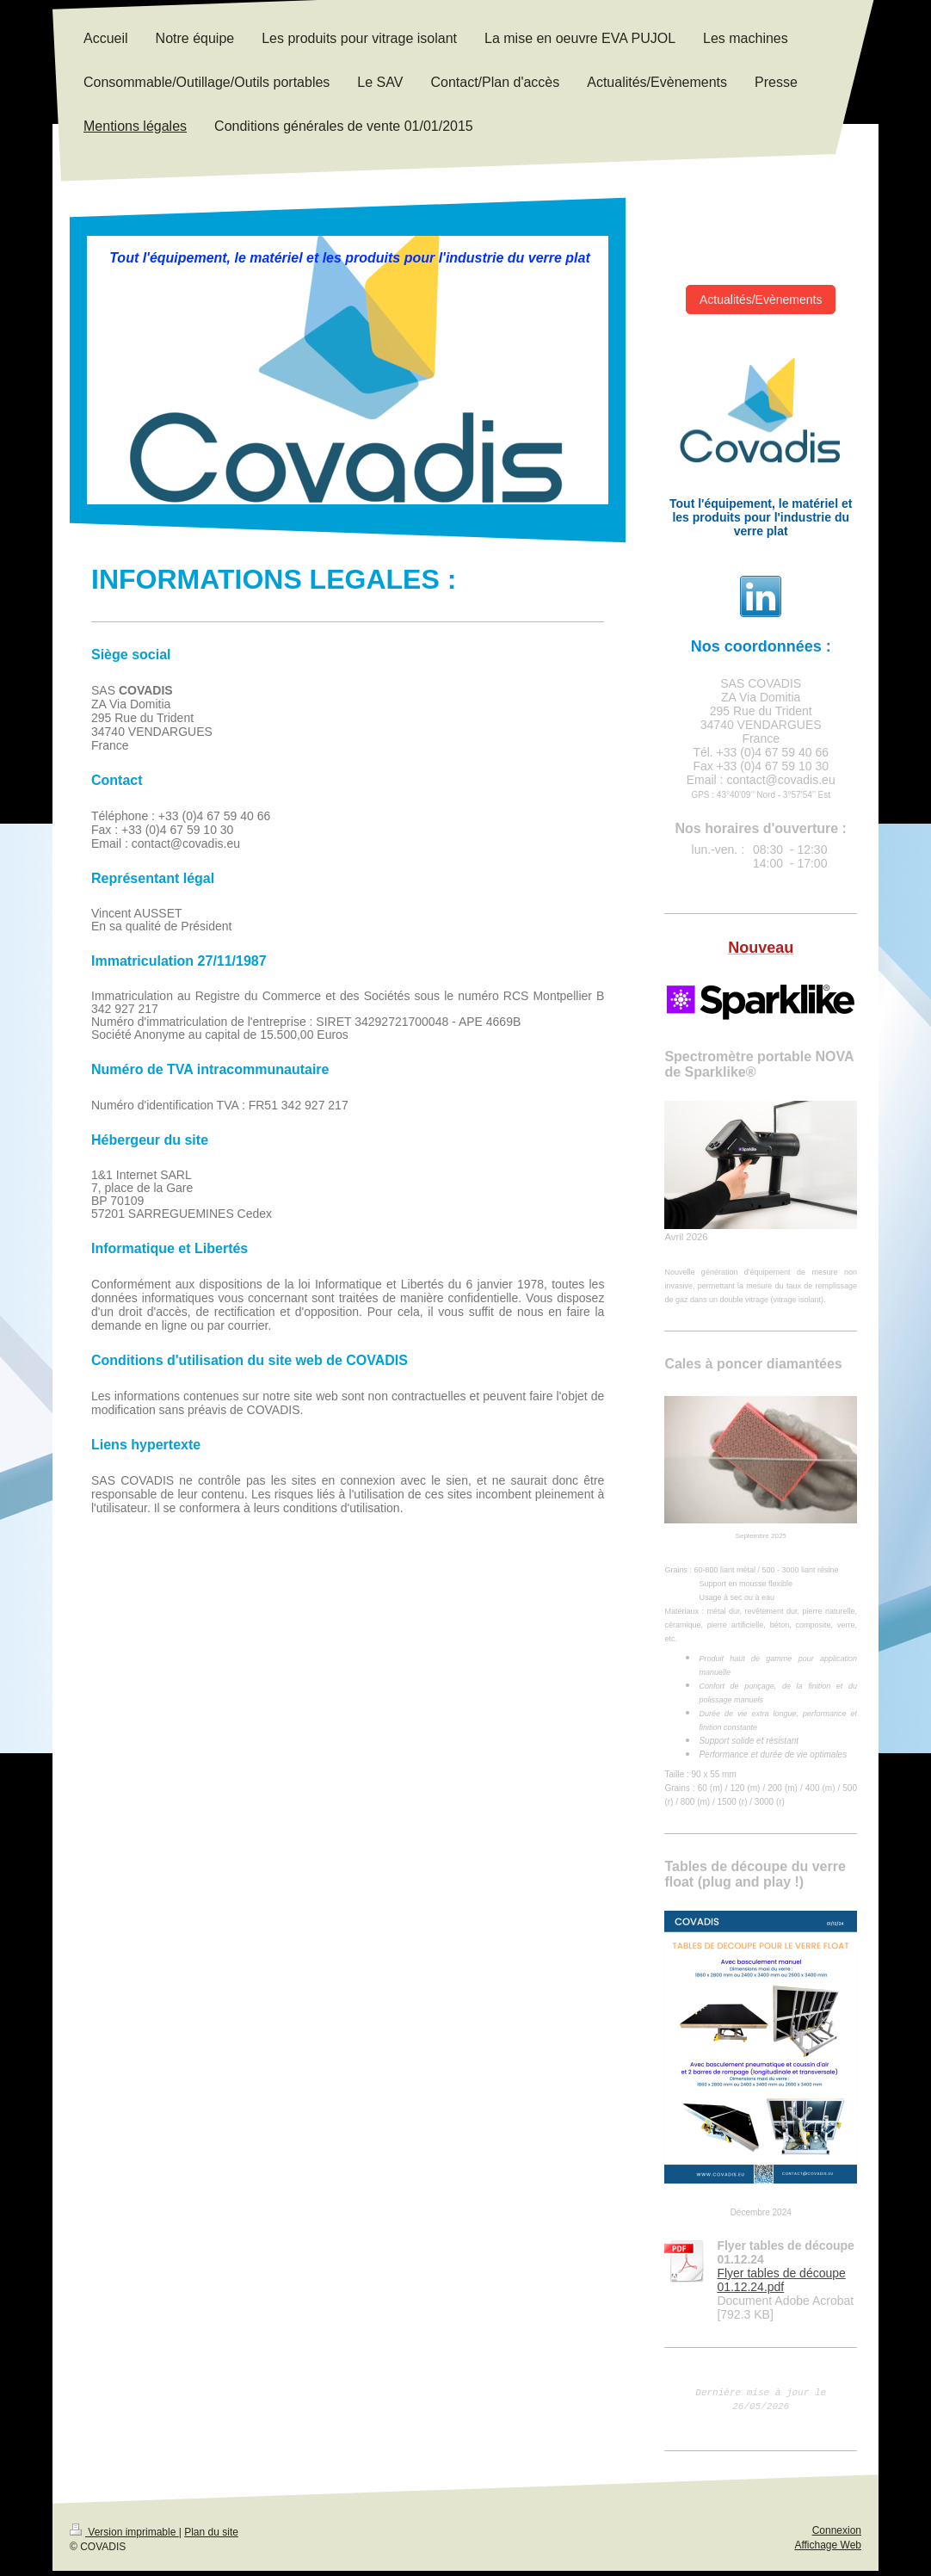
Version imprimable (124, 2537)
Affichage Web (827, 2550)
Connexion (836, 2536)
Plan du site (211, 2537)
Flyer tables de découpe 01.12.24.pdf (781, 2280)
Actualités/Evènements (761, 299)
